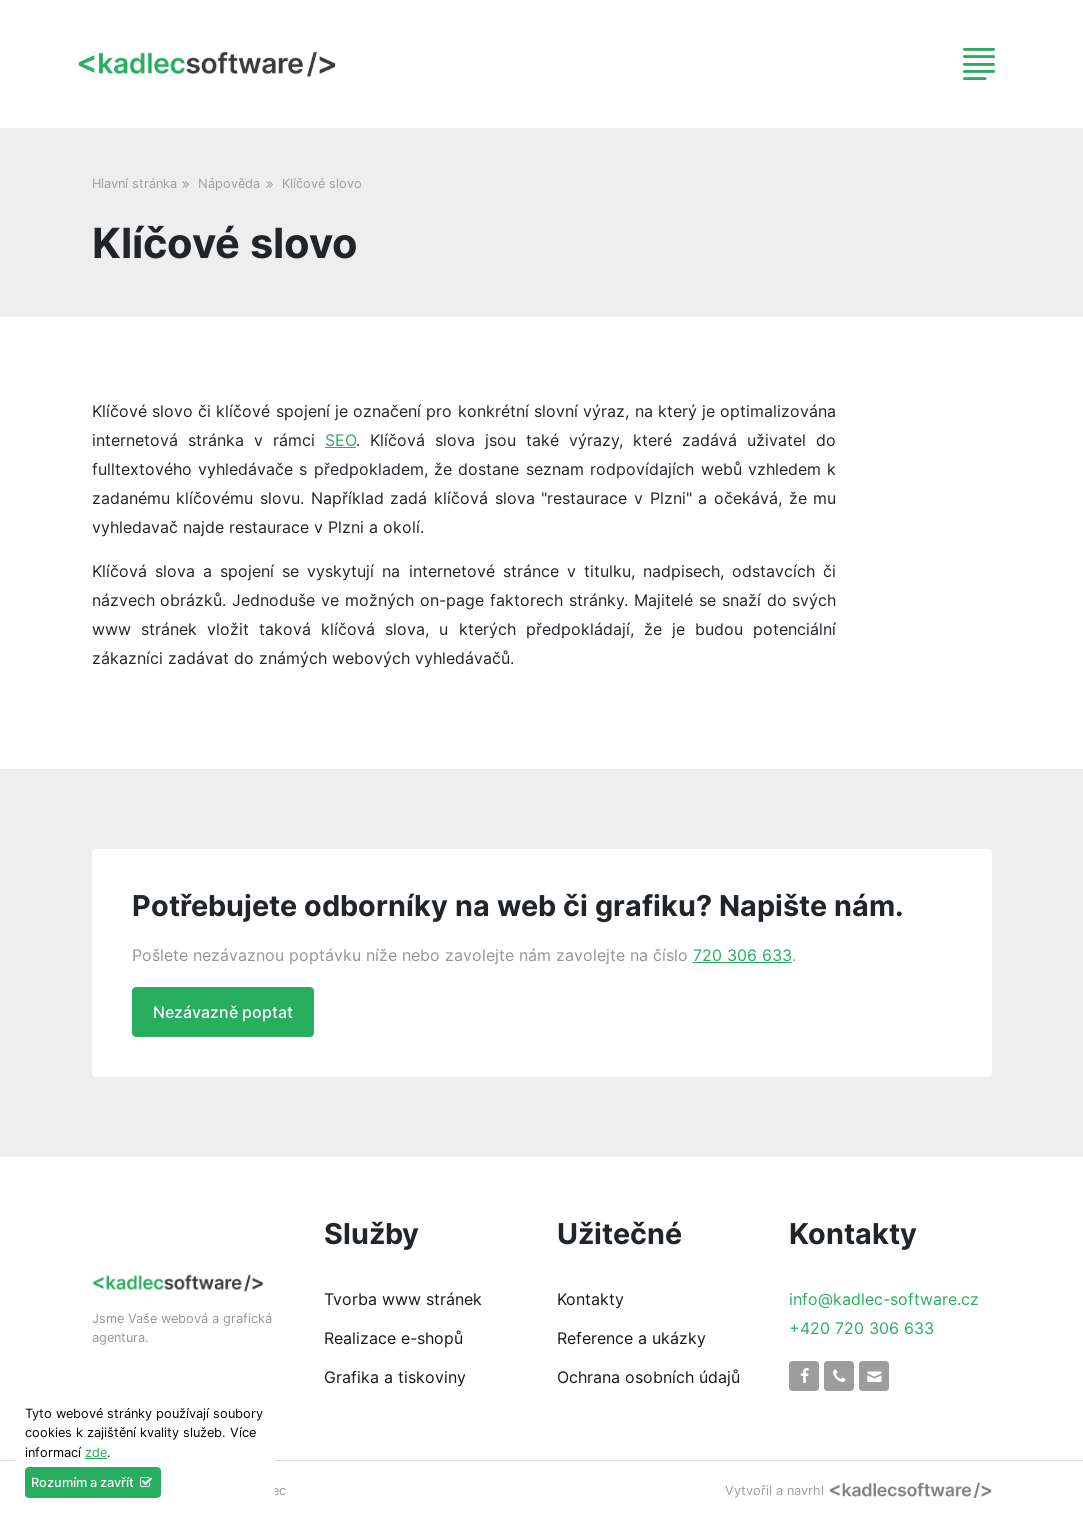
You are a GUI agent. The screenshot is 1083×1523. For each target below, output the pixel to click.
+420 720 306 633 (861, 1328)
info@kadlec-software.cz (884, 1299)
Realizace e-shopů (393, 1338)
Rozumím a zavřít (93, 1482)
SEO (340, 440)
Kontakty (590, 1299)
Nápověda (229, 183)
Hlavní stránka (134, 183)
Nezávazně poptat (223, 1012)
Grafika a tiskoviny (395, 1377)
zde (96, 1452)
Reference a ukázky (631, 1338)
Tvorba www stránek (403, 1299)
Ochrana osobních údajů (648, 1377)
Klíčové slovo (322, 183)
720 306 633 (742, 955)
